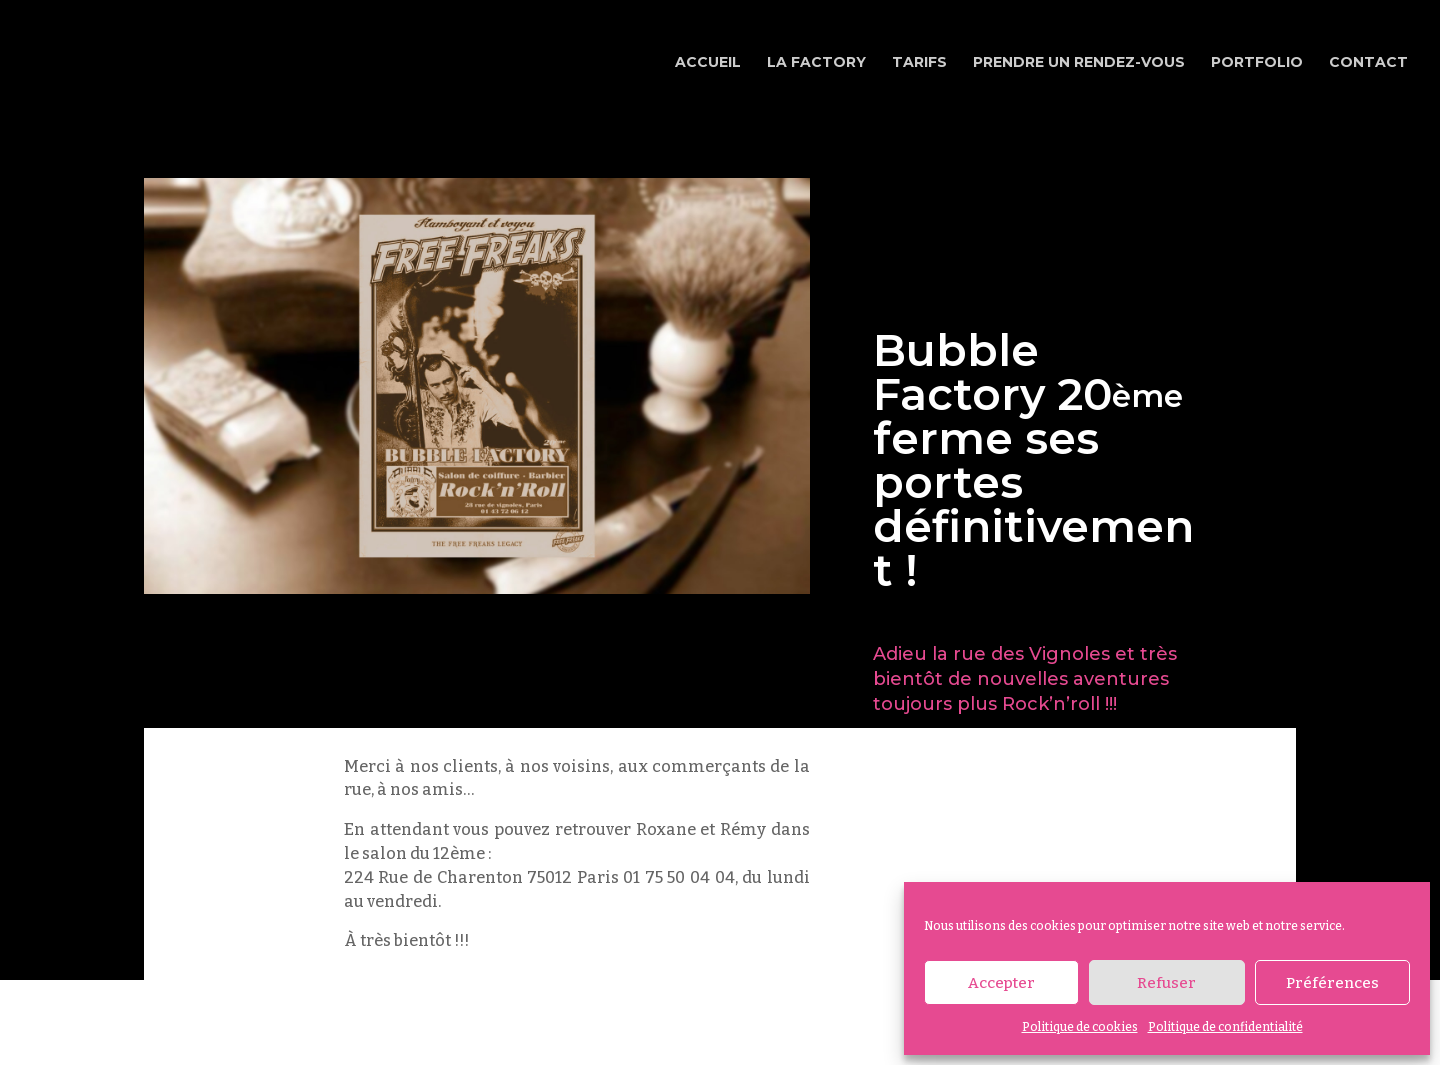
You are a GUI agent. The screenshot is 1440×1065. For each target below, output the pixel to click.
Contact (1368, 63)
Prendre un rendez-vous (1079, 63)
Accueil (708, 63)
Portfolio (1257, 63)
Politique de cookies (1080, 1027)
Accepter (1001, 983)
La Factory (816, 63)
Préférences (1332, 983)
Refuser (1166, 983)
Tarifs (919, 63)
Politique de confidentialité (1225, 1027)
